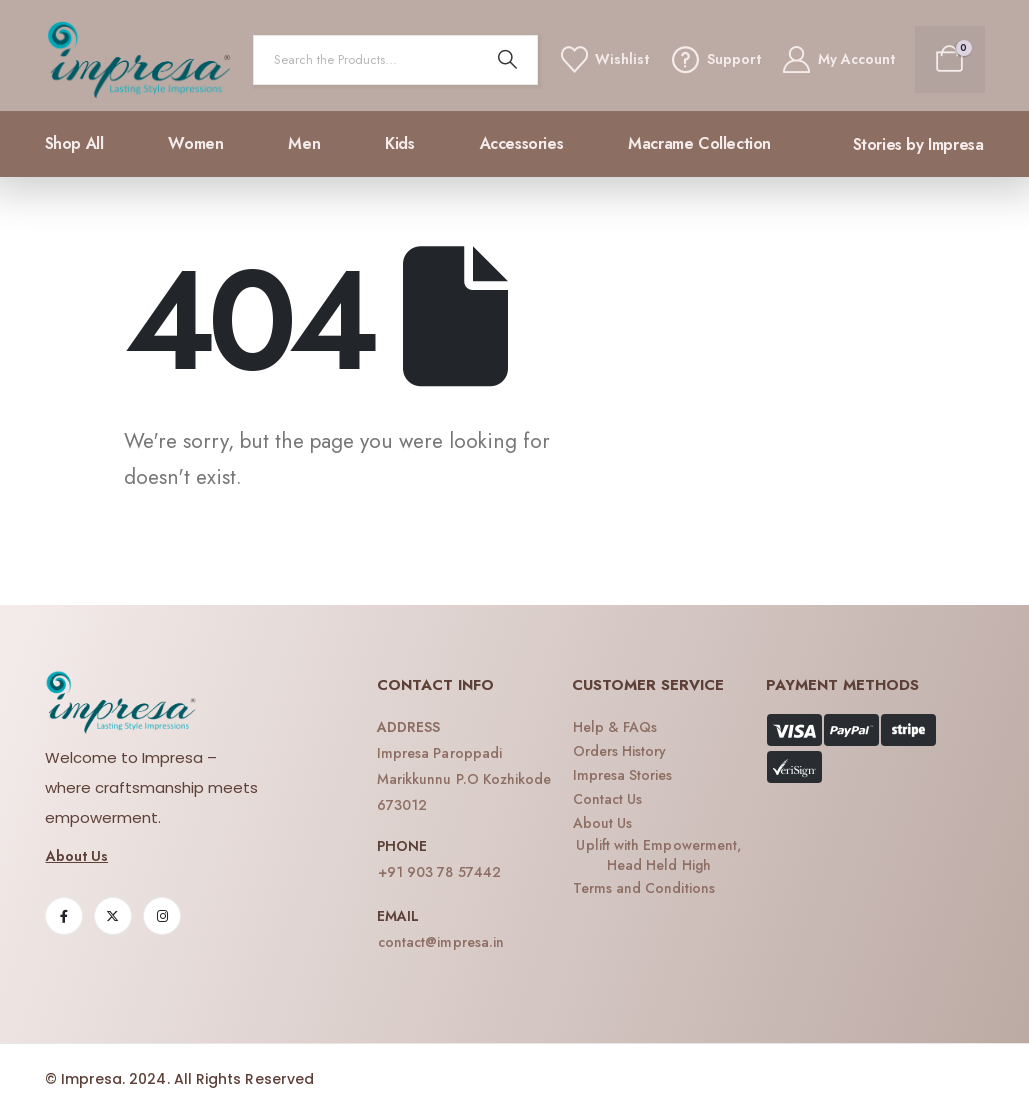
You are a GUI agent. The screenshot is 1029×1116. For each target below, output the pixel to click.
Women (195, 143)
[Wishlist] (603, 59)
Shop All (74, 143)
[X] (113, 916)
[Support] (714, 59)
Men (304, 143)
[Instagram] (162, 916)
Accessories (522, 143)
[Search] (507, 60)
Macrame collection (699, 143)
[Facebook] (64, 916)
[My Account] (838, 59)
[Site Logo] (139, 60)
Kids (399, 143)
